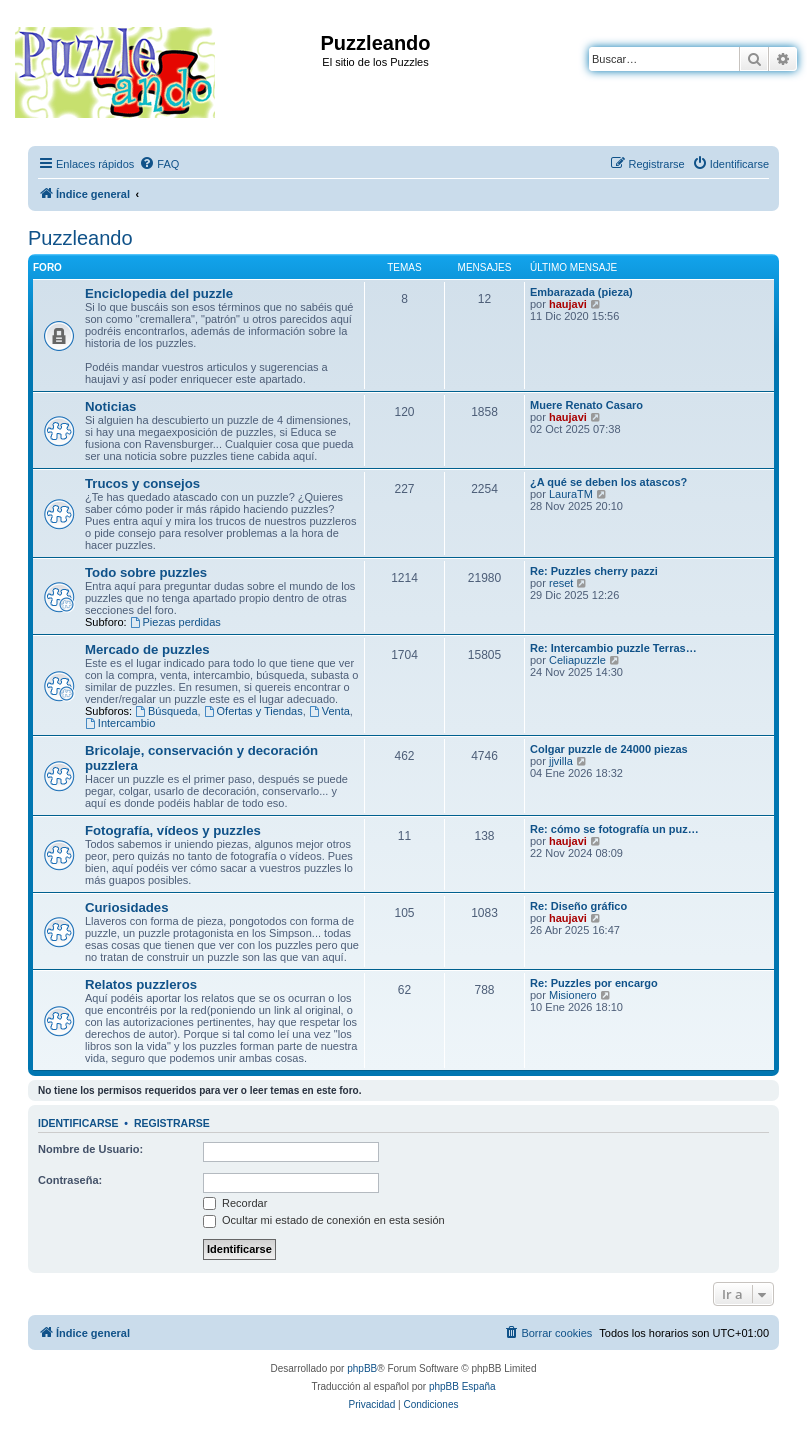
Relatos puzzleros (141, 984)
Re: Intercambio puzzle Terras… (613, 648)
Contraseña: (70, 1180)
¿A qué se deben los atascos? (608, 482)
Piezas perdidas (175, 622)
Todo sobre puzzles (146, 572)
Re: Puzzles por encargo (594, 983)
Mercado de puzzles (147, 649)
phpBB (362, 1368)
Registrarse (172, 1123)
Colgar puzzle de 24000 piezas (609, 749)
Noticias (110, 406)
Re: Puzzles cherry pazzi (594, 571)
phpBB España (462, 1386)
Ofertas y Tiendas (253, 711)
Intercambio (120, 723)
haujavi (568, 304)
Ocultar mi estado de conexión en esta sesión (324, 1220)
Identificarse (78, 1123)
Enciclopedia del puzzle (159, 293)
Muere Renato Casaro (586, 405)
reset (561, 583)
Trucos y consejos (142, 483)
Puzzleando (80, 238)
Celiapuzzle (577, 660)
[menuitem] (159, 164)
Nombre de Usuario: (90, 1149)
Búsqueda (166, 711)
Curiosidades (127, 907)
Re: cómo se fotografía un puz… (614, 829)
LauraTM (571, 494)
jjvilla (561, 761)
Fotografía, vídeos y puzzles (173, 830)
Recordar (235, 1203)
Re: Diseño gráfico (578, 906)
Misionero (573, 995)
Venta (329, 711)
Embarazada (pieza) (581, 292)
